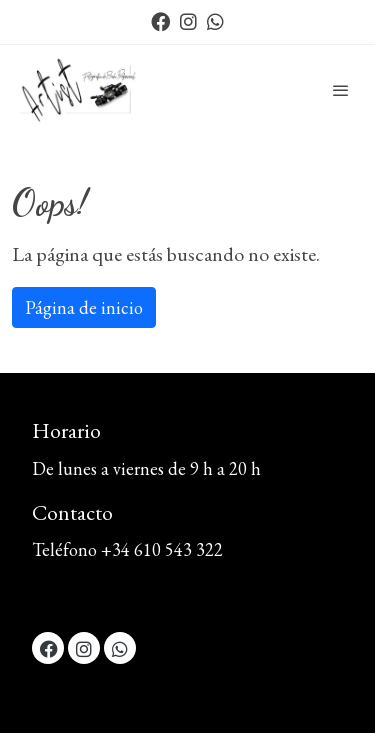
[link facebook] (160, 20)
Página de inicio (84, 307)
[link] (80, 90)
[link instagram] (188, 20)
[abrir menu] (341, 90)
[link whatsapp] (215, 20)
